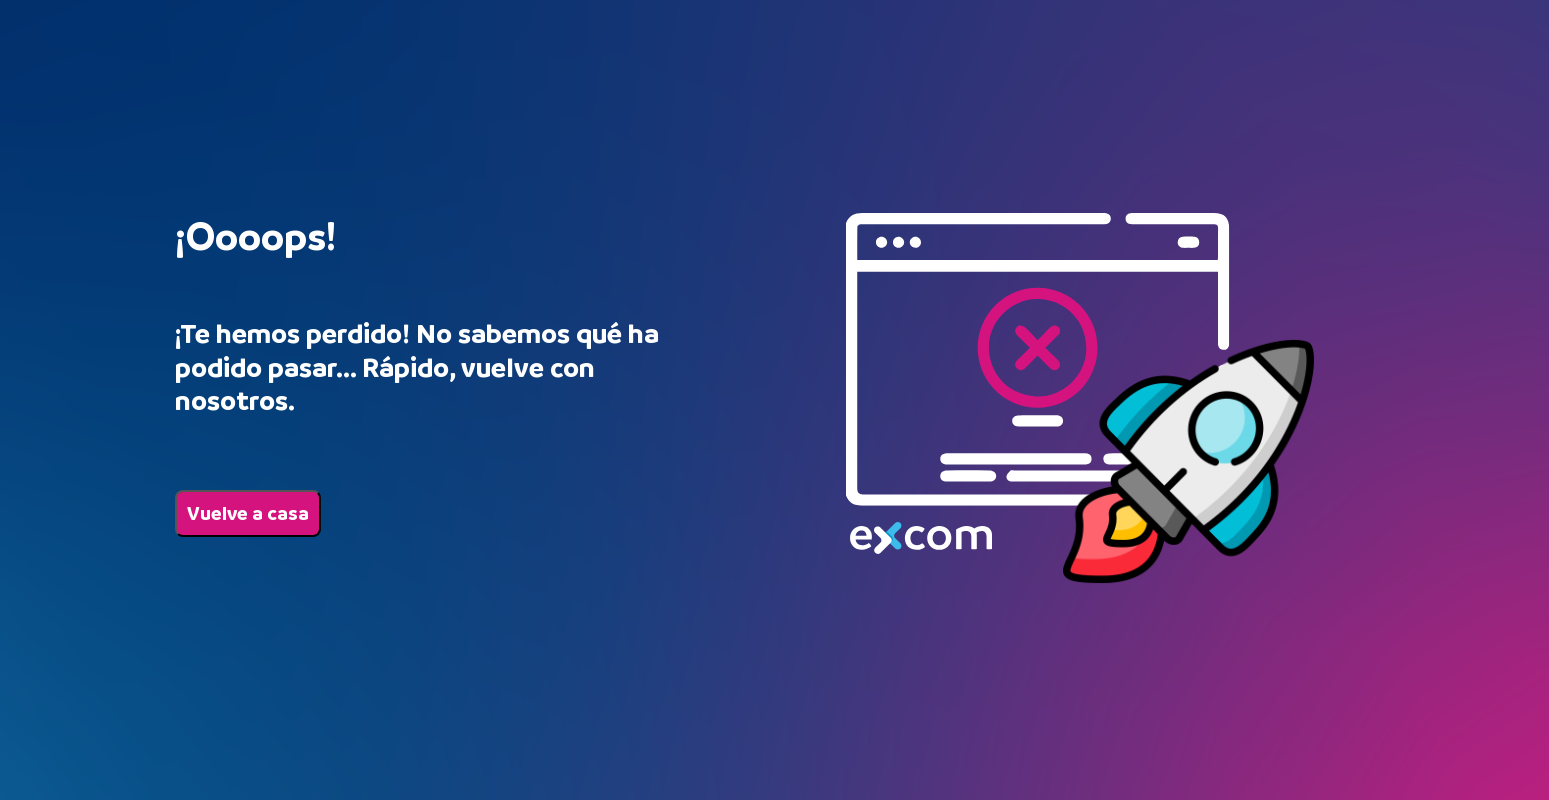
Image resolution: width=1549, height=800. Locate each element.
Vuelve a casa (248, 513)
